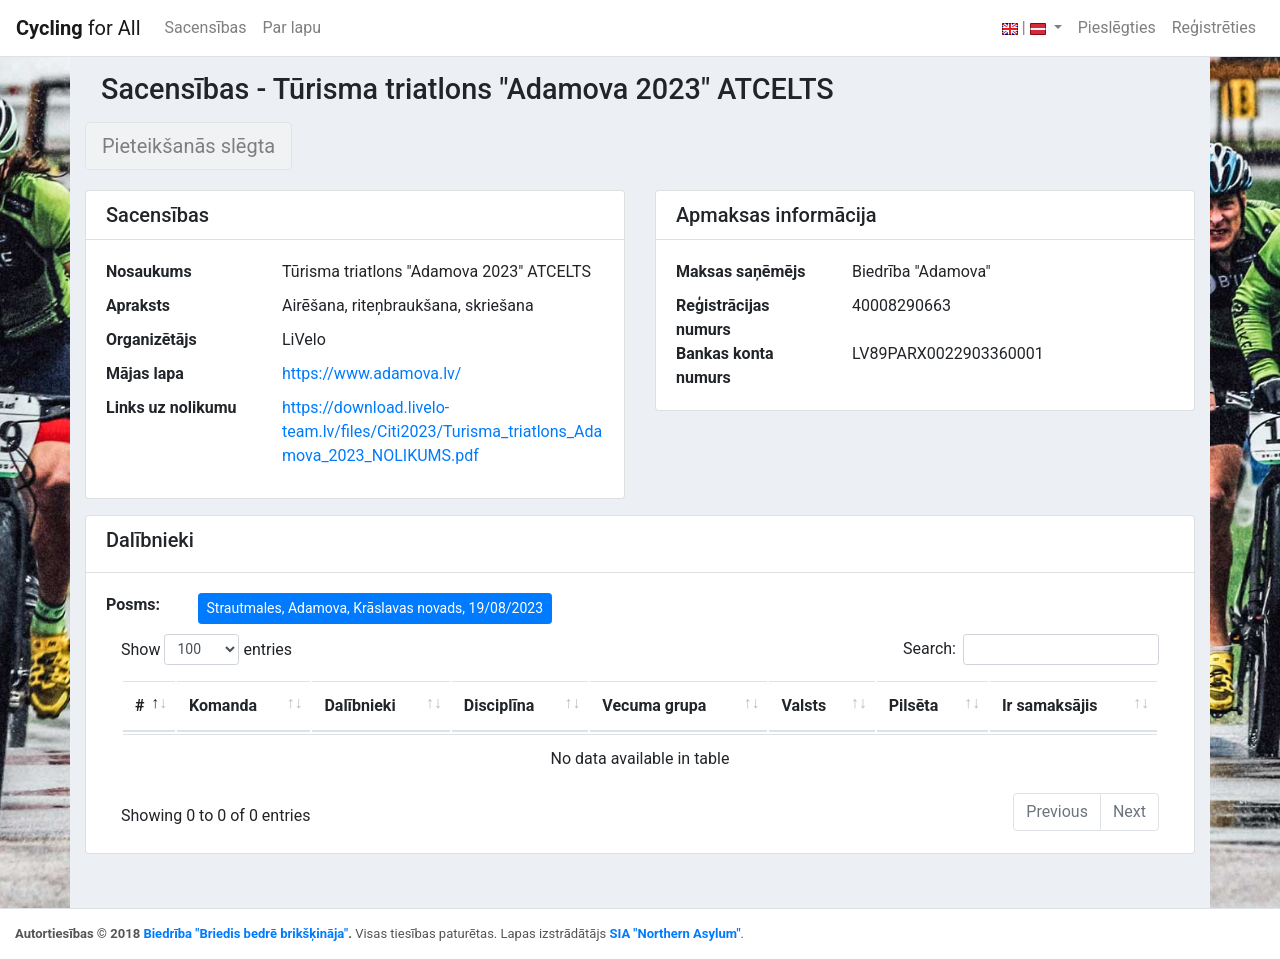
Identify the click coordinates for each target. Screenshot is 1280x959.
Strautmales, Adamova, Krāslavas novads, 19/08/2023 (375, 608)
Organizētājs (151, 339)
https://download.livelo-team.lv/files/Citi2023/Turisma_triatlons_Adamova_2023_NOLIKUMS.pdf (442, 431)
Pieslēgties (1117, 27)
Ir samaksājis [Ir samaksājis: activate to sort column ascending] (1050, 705)
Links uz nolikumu (171, 407)
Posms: (133, 604)
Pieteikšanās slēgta (188, 146)
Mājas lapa (145, 373)
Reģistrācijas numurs (723, 317)
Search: (1031, 649)
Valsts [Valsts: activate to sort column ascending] (803, 705)
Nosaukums (149, 271)
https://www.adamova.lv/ (371, 373)
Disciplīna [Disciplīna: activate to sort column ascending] (499, 705)
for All (78, 28)
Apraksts (138, 305)
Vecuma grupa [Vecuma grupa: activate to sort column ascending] (654, 705)
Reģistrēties (1214, 27)
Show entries (206, 649)
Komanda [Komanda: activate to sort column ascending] (223, 705)
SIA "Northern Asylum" (674, 933)
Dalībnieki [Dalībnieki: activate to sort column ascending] (359, 705)
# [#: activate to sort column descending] (139, 705)
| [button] (1026, 27)
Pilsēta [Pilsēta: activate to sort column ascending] (914, 705)
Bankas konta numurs (725, 365)
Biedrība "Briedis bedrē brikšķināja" (245, 933)
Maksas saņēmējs (740, 271)
